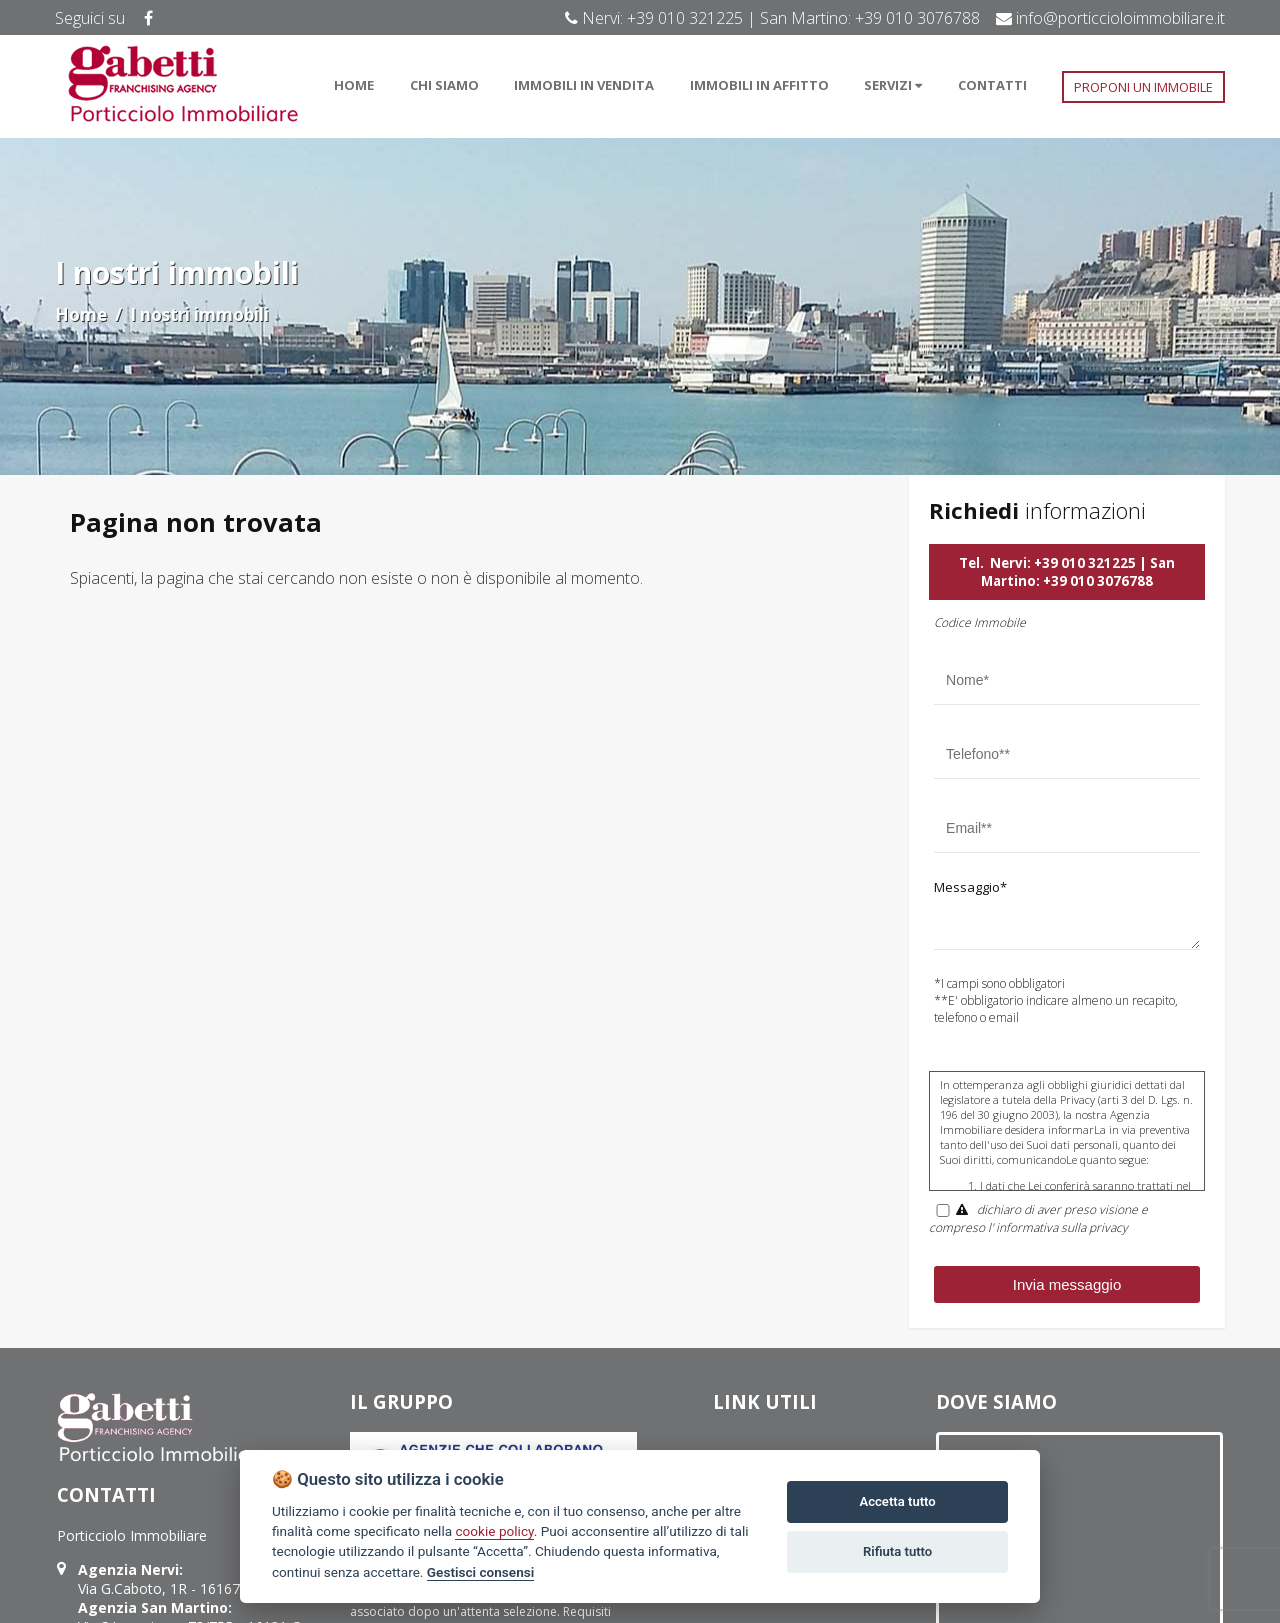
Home (81, 314)
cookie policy (494, 1531)
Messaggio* (970, 887)
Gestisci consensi (480, 1572)
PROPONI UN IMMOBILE (1143, 87)
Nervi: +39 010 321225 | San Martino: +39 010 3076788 (1078, 572)
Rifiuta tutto (897, 1551)
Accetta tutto (897, 1501)
